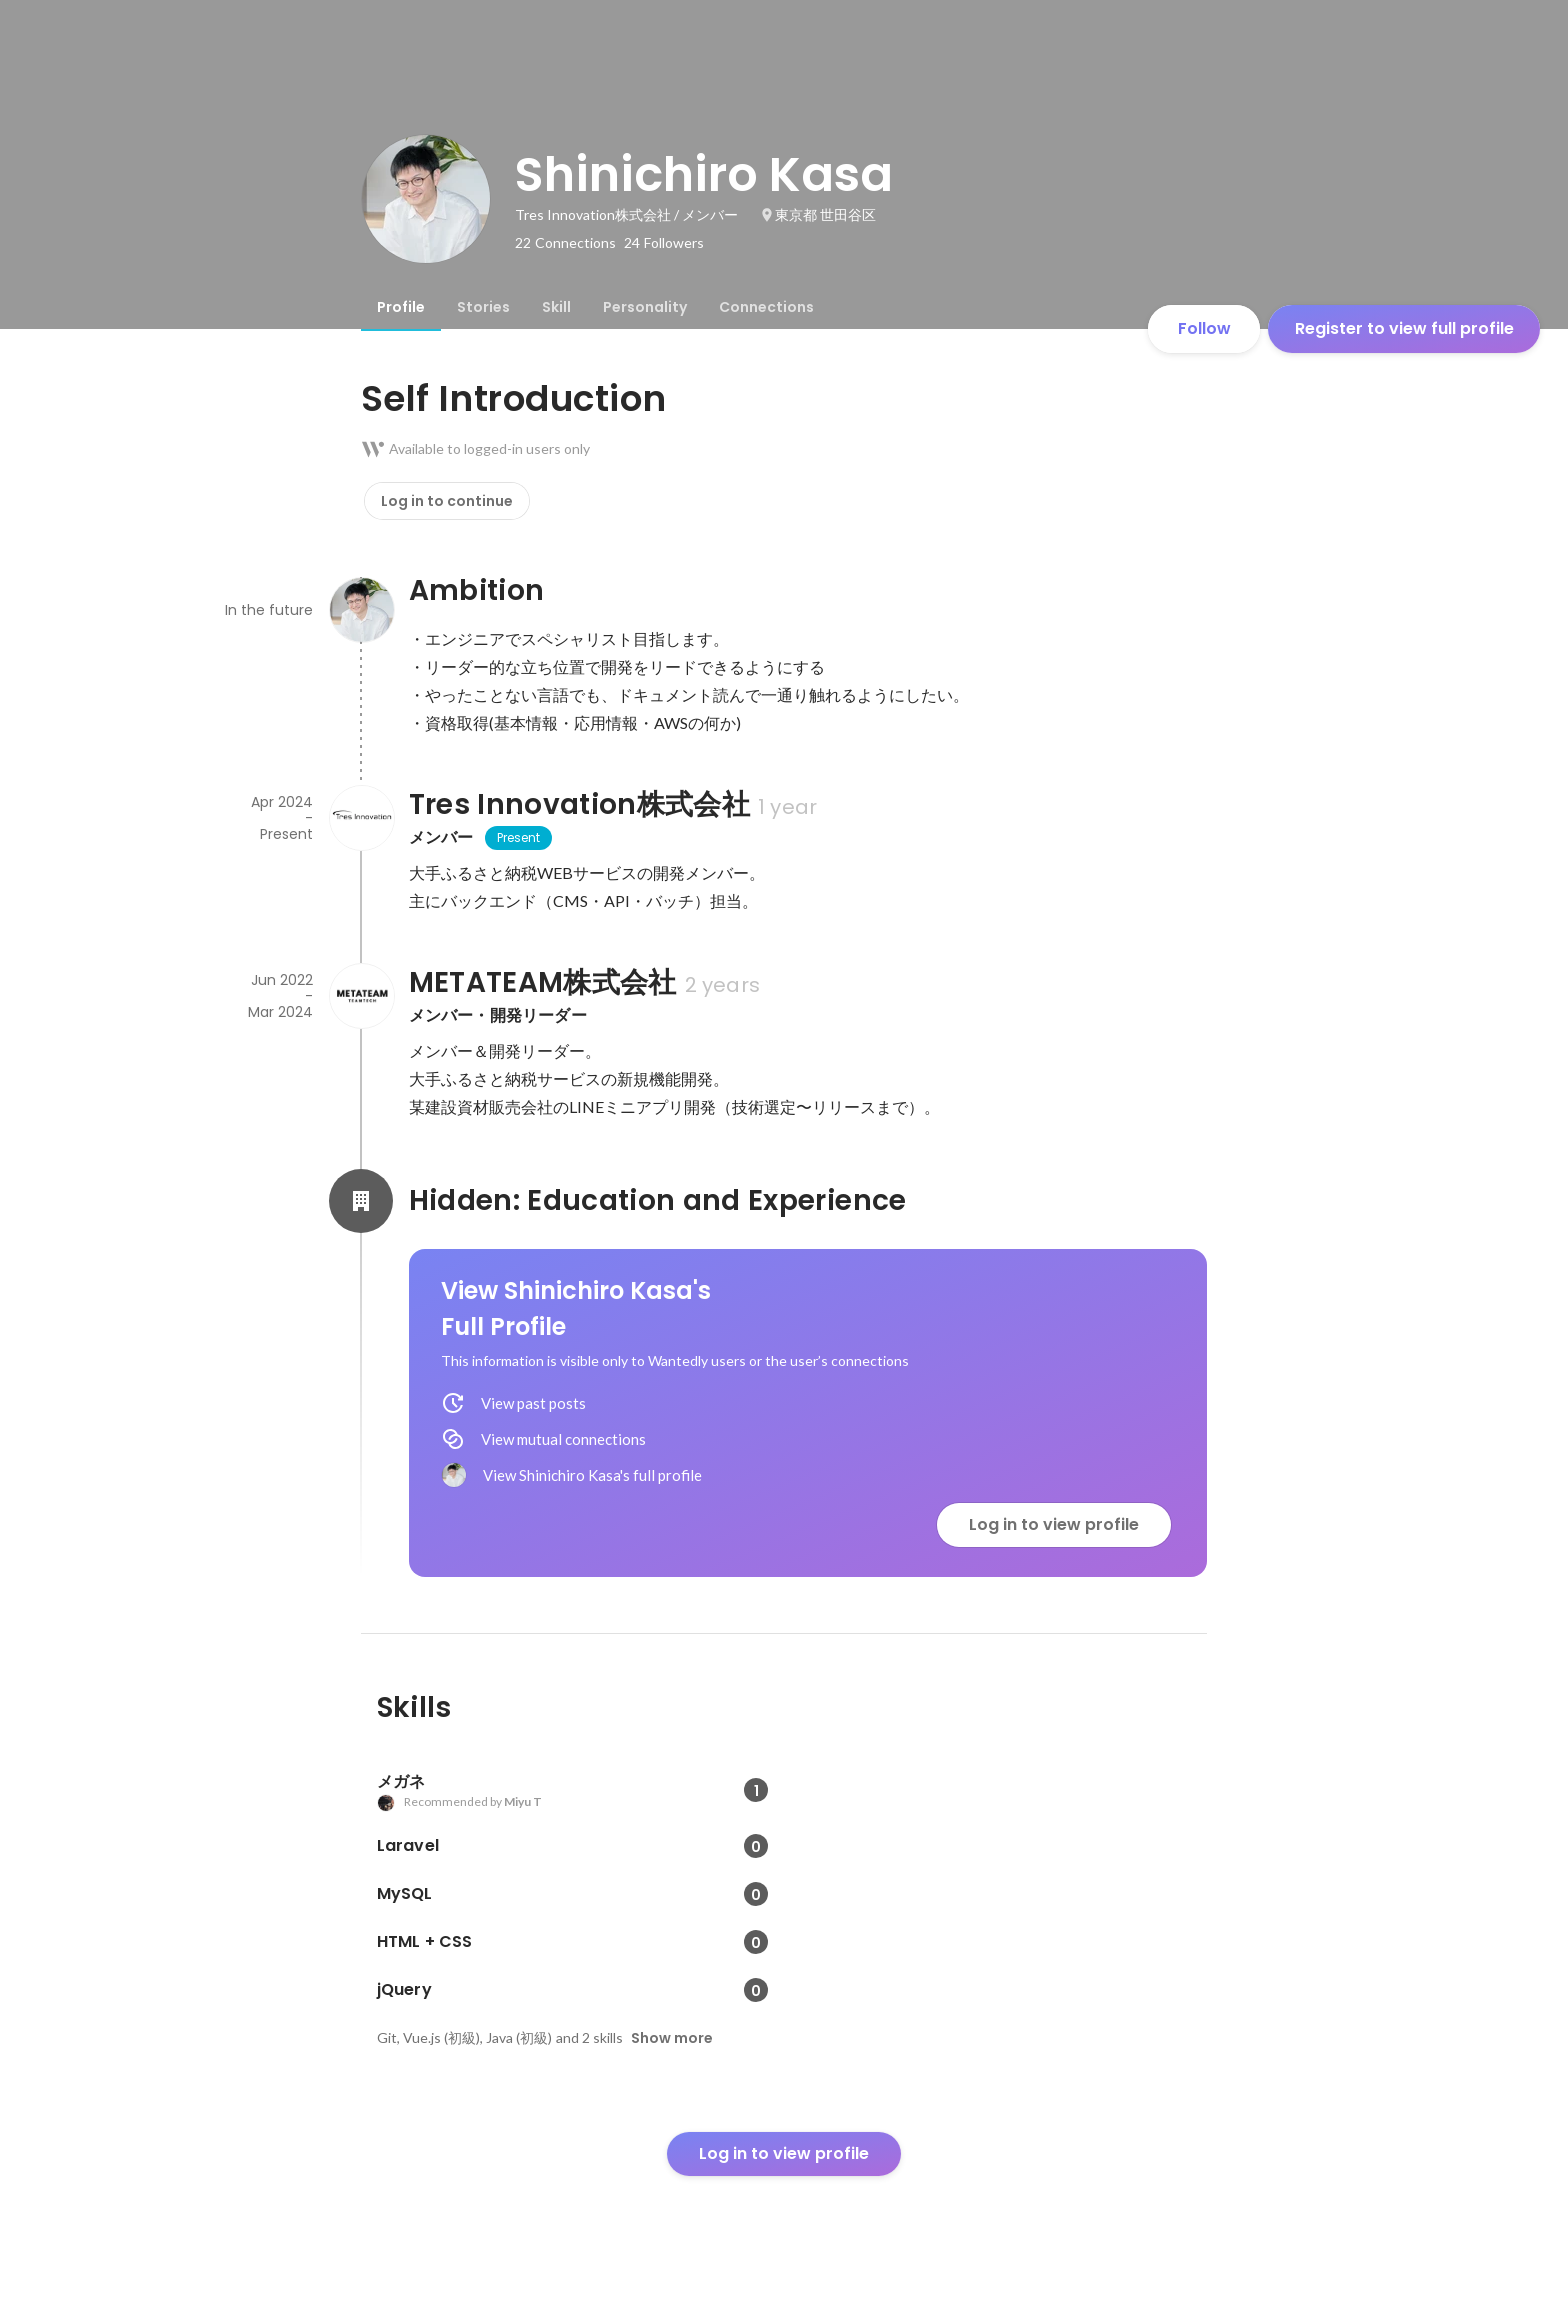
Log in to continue (447, 501)
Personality (645, 307)
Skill (556, 307)
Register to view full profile (1404, 328)
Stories (483, 307)
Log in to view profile (1054, 1524)
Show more (672, 2038)
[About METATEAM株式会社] (361, 996)
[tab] (401, 307)
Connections (766, 307)
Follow (1204, 328)
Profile (401, 307)
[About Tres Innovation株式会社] (361, 818)
